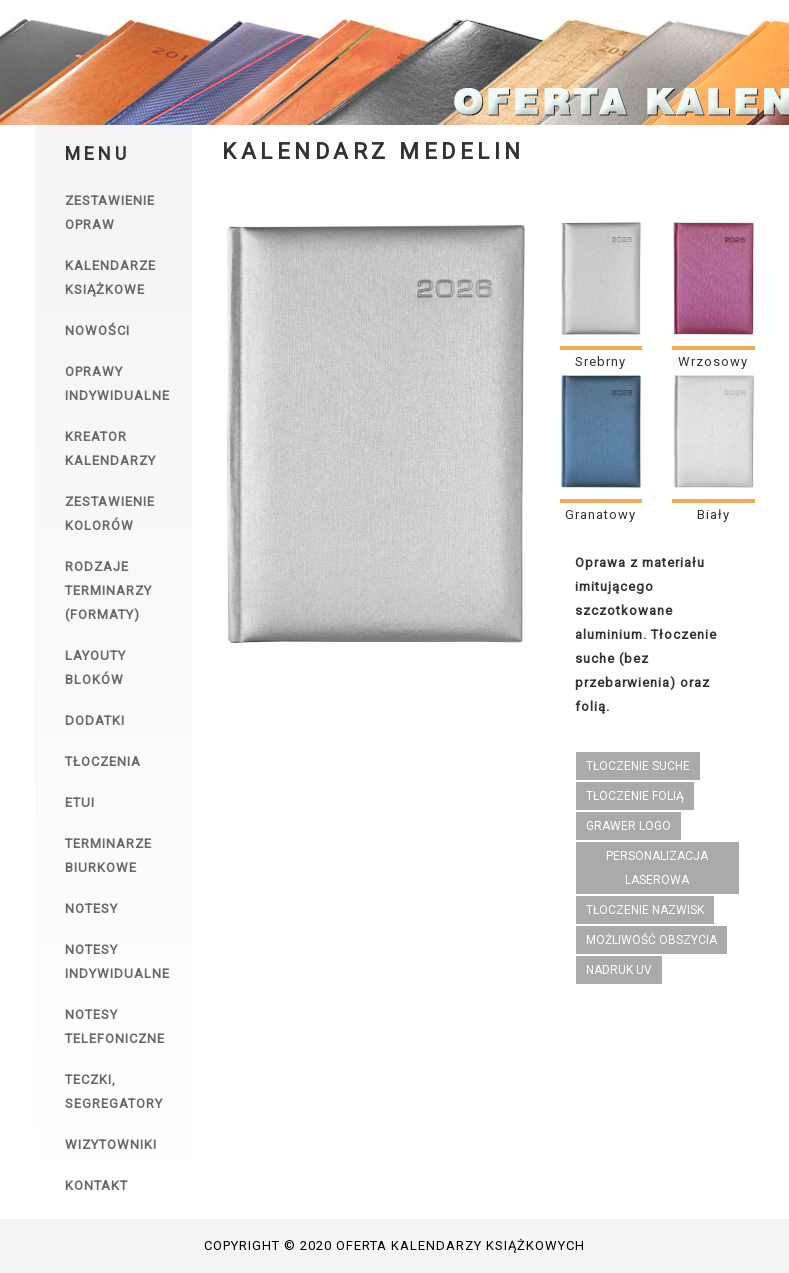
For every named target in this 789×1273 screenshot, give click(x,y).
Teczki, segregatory (114, 1091)
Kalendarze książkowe (110, 277)
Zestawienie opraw (110, 212)
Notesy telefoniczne (115, 1026)
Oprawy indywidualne (117, 383)
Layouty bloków (95, 667)
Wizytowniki (111, 1144)
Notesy (91, 908)
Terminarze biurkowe (108, 855)
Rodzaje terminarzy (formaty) (108, 590)
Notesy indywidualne (117, 961)
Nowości (97, 330)
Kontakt (96, 1185)
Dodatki (95, 720)
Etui (80, 802)
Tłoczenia (103, 761)
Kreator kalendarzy (110, 448)
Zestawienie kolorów (110, 513)
